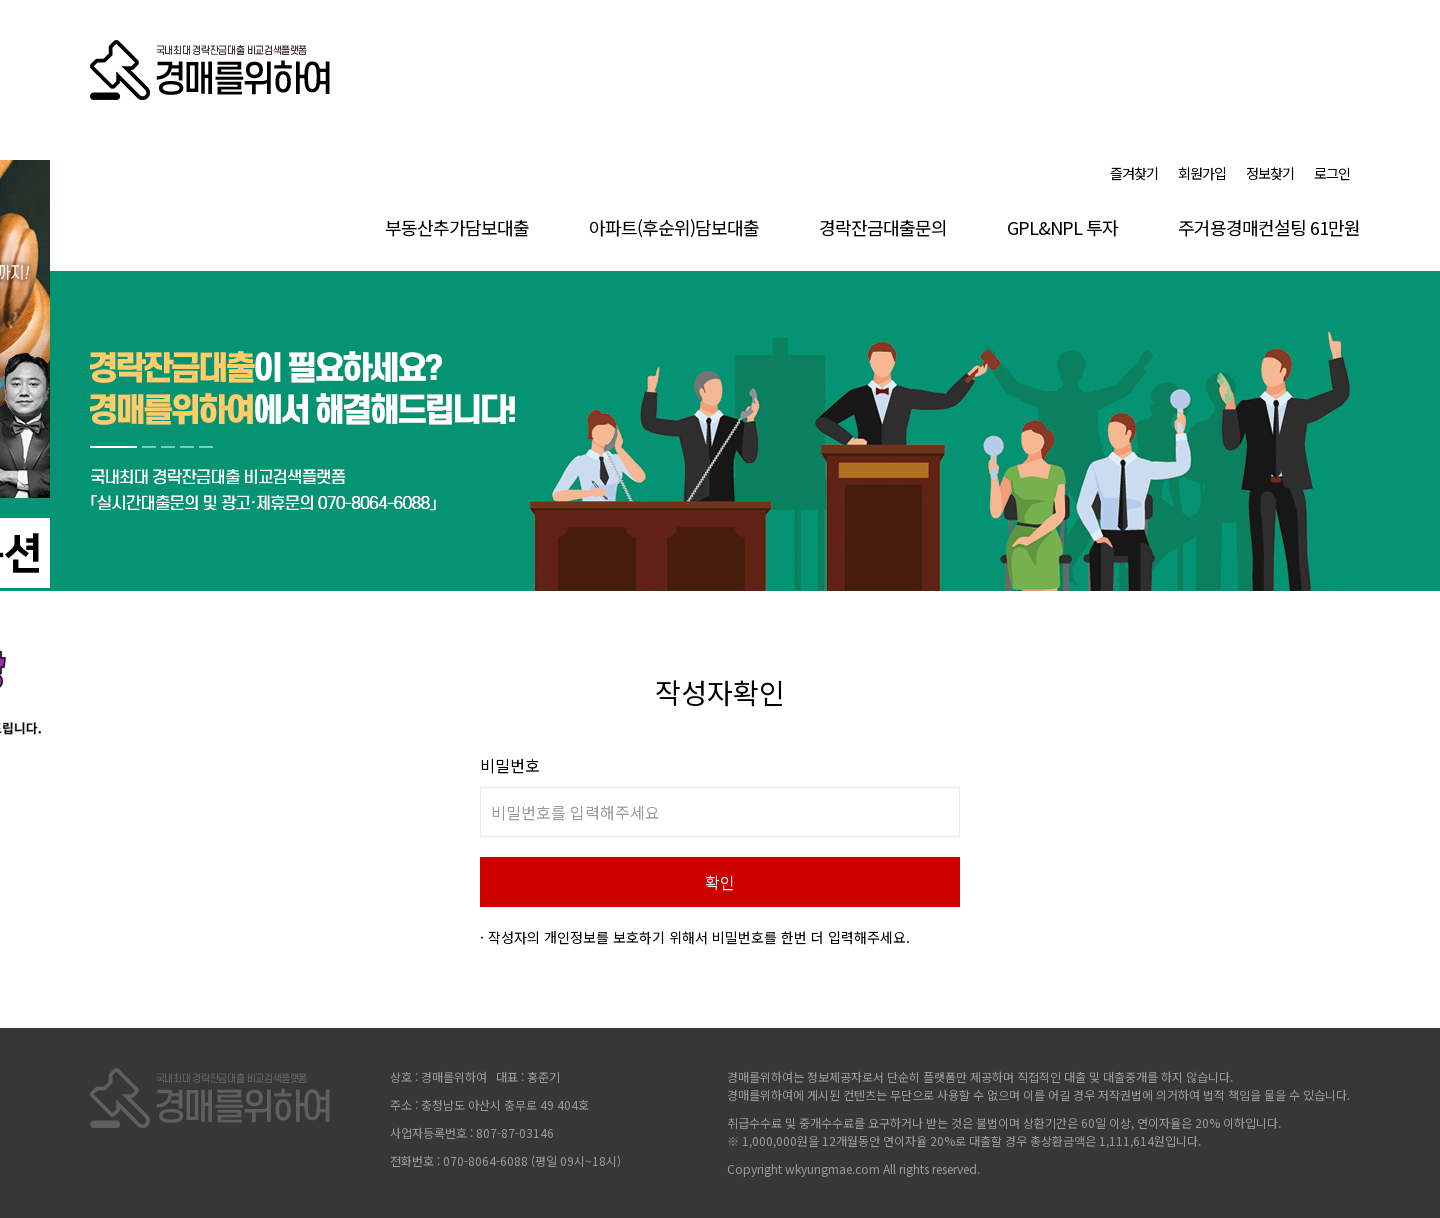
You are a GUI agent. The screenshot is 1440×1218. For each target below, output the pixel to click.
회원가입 (1202, 173)
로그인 (1332, 173)
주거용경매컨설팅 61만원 (1269, 227)
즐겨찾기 (1134, 173)
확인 (720, 882)
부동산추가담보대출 (457, 227)
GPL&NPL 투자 (1062, 227)
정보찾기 (1270, 173)
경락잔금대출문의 (883, 227)
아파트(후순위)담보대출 (674, 227)
